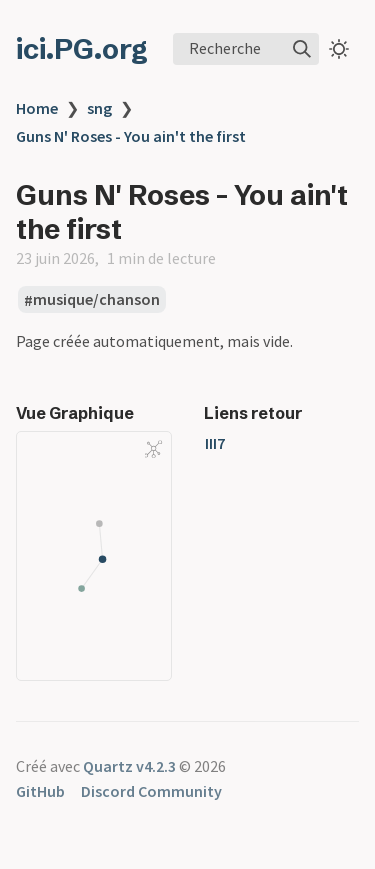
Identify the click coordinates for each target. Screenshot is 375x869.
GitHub (40, 791)
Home (37, 108)
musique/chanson (96, 300)
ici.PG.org (82, 49)
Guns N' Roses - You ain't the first (131, 136)
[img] (302, 49)
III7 (215, 443)
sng (99, 108)
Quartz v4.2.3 (129, 766)
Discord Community (151, 791)
